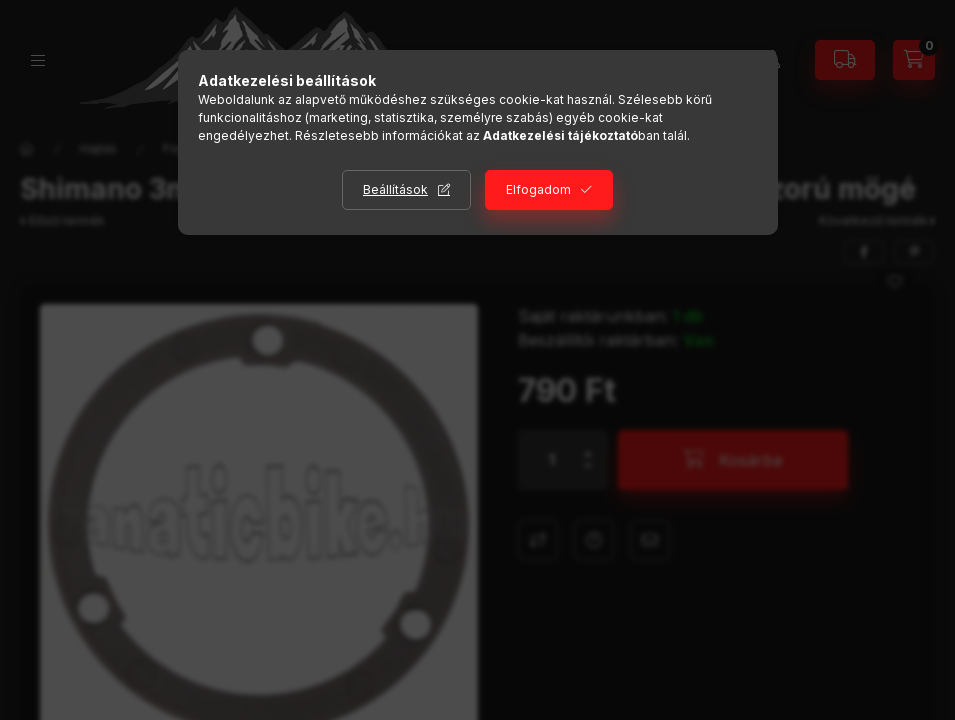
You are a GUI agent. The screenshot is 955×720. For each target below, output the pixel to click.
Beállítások (395, 189)
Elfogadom (538, 189)
